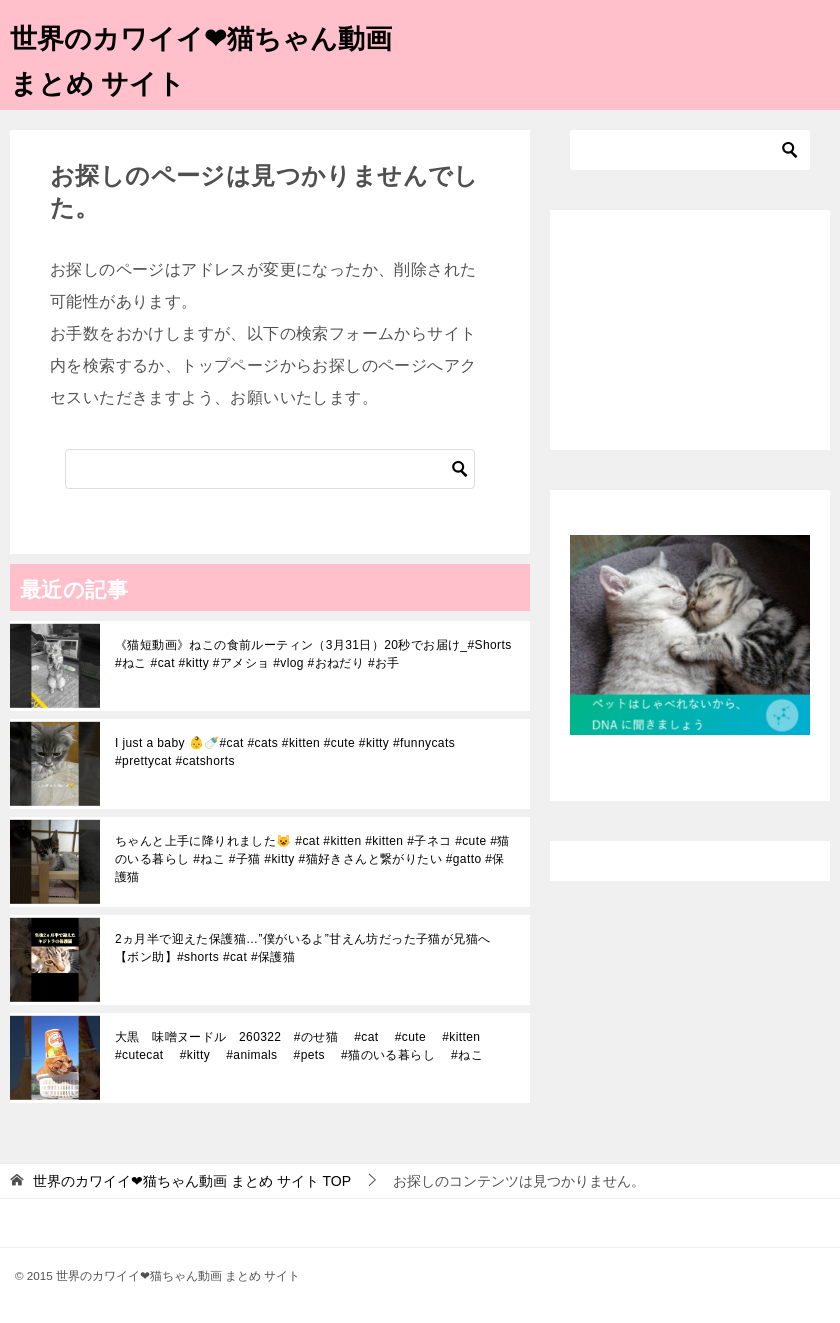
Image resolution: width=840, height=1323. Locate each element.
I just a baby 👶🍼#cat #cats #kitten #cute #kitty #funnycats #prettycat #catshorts (285, 752)
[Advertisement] (690, 330)
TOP (192, 1181)
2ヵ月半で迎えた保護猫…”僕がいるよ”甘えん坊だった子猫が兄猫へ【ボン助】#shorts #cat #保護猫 (302, 948)
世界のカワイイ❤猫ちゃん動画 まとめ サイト (206, 57)
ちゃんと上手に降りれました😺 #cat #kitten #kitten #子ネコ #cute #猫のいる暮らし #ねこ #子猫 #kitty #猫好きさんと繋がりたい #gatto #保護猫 (312, 859)
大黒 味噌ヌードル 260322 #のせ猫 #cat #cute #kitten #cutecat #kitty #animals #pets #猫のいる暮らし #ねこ (305, 1046)
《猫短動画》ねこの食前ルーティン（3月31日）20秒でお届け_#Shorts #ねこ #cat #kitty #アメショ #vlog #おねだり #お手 (313, 654)
